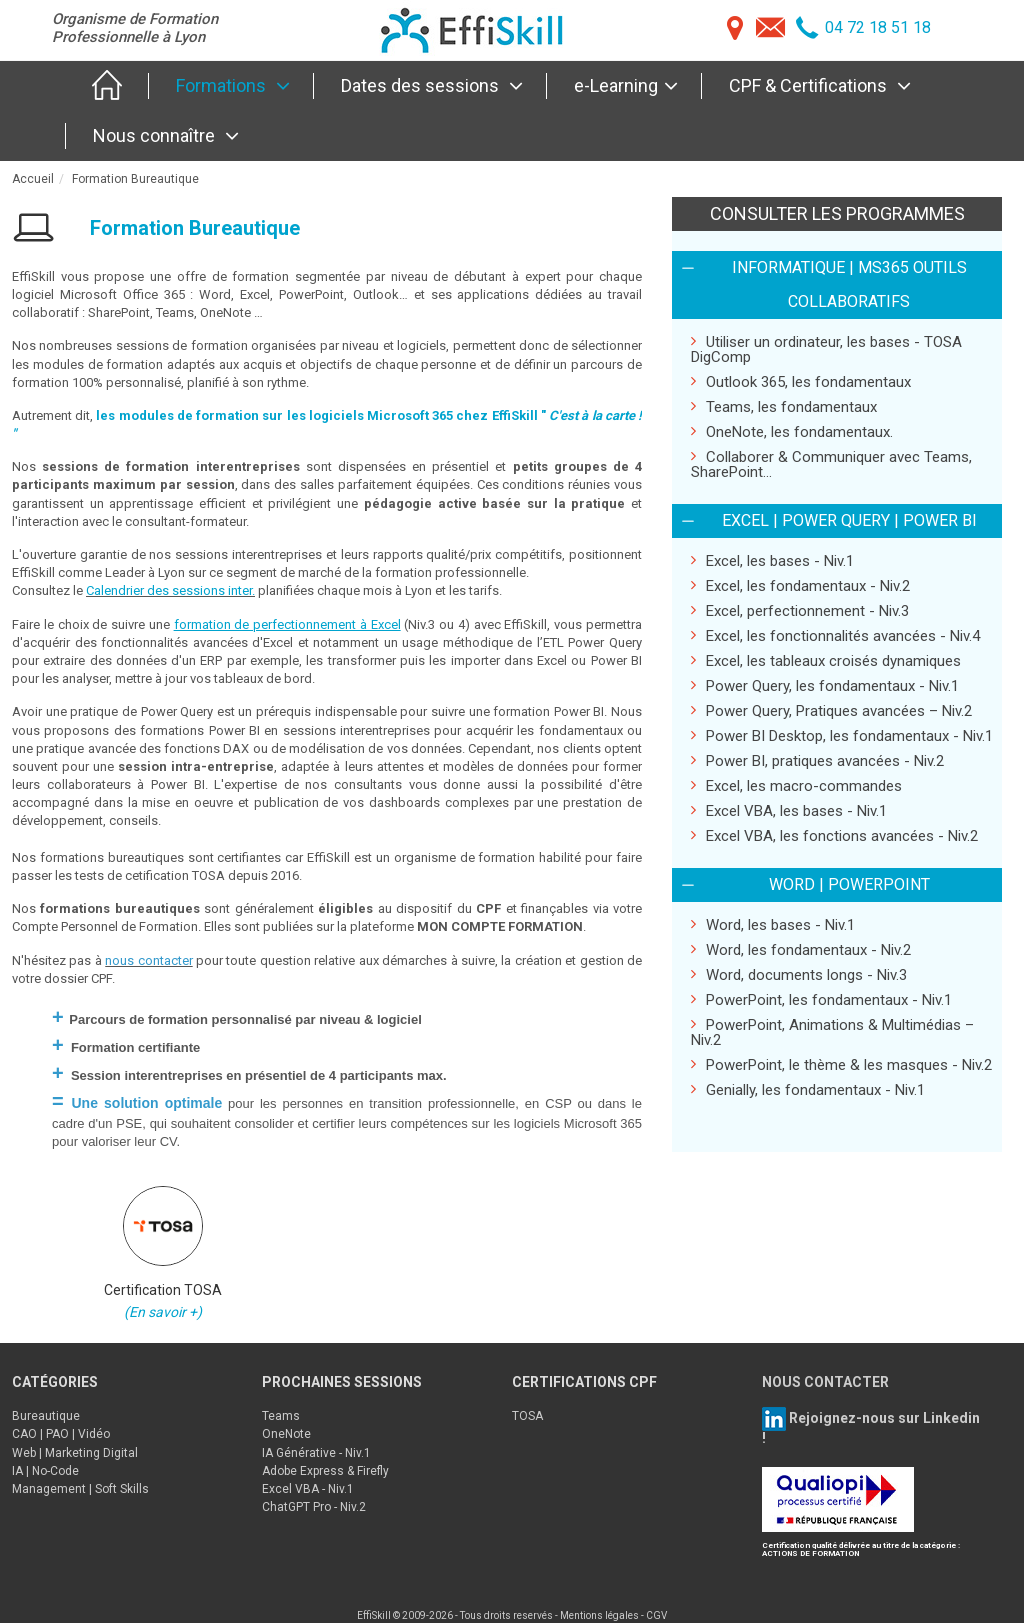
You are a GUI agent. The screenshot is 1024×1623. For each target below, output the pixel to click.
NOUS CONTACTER (825, 1382)
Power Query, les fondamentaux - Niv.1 (825, 685)
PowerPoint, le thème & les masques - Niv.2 (841, 1064)
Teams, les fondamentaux (784, 406)
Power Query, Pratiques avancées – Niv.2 (831, 710)
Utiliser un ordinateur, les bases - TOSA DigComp (826, 349)
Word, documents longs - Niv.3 (799, 974)
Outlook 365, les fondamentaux (801, 381)
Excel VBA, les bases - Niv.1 (789, 810)
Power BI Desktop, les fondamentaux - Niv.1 (842, 735)
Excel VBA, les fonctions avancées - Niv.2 (834, 835)
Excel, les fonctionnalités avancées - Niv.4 (835, 635)
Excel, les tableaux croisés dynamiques (826, 660)
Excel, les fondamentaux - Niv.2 (800, 585)
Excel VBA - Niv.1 (308, 1489)
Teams (281, 1416)
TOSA (527, 1416)
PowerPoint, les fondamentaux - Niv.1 (821, 999)
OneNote (286, 1434)
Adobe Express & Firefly (325, 1471)
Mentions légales (599, 1615)
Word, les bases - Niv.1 (773, 924)
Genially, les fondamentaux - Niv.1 (808, 1089)
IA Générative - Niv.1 (316, 1453)
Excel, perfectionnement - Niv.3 (800, 610)
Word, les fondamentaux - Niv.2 (801, 949)
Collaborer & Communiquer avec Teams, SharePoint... (831, 464)
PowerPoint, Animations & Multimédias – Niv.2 (832, 1032)
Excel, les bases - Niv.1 (772, 560)
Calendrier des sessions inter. (170, 590)
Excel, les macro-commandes (796, 785)
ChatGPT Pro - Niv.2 (314, 1507)
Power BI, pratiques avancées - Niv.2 (817, 760)
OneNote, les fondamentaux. (792, 431)
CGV (656, 1615)
